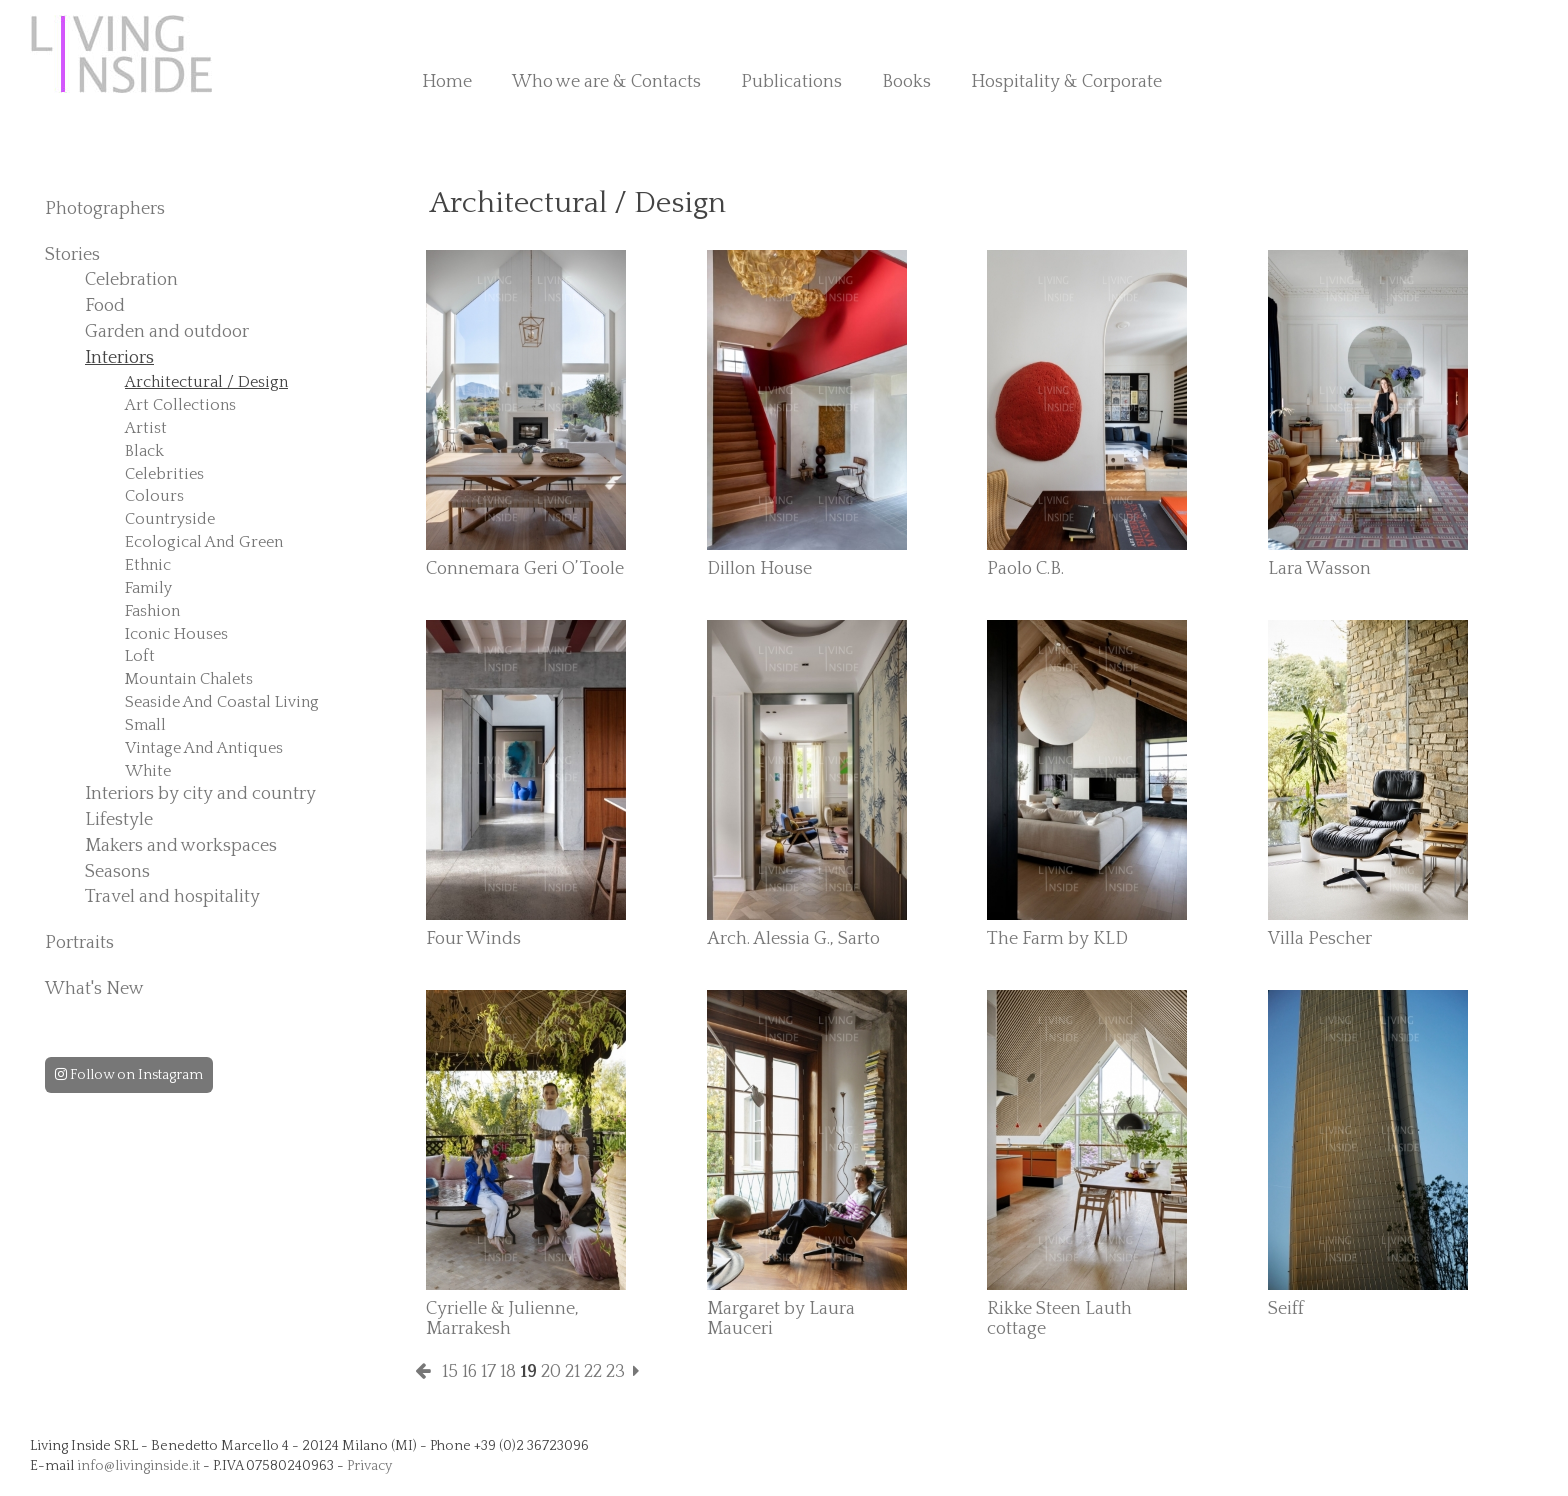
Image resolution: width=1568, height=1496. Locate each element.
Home (447, 82)
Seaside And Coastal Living (222, 702)
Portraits (79, 943)
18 (508, 1372)
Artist (146, 428)
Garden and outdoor (167, 332)
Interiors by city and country (200, 794)
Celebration (131, 280)
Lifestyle (119, 820)
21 (572, 1372)
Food (105, 306)
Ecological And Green (204, 542)
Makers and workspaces (181, 846)
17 (488, 1372)
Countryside (170, 519)
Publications (791, 82)
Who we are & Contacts (606, 82)
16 (469, 1372)
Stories (72, 255)
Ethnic (148, 565)
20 (551, 1372)
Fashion (152, 611)
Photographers (105, 209)
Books (906, 82)
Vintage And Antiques (204, 748)
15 (450, 1372)
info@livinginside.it (138, 1466)
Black (144, 451)
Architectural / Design (206, 382)
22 (593, 1372)
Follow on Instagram (129, 1075)
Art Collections (180, 405)
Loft (140, 656)
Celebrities (164, 474)
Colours (154, 496)
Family (148, 588)
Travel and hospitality (172, 897)
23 (615, 1372)
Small (145, 725)
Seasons (117, 872)
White (148, 771)
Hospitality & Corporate (1066, 82)
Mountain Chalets (189, 679)
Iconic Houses (176, 634)
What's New (94, 989)
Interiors (119, 358)
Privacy (369, 1466)
